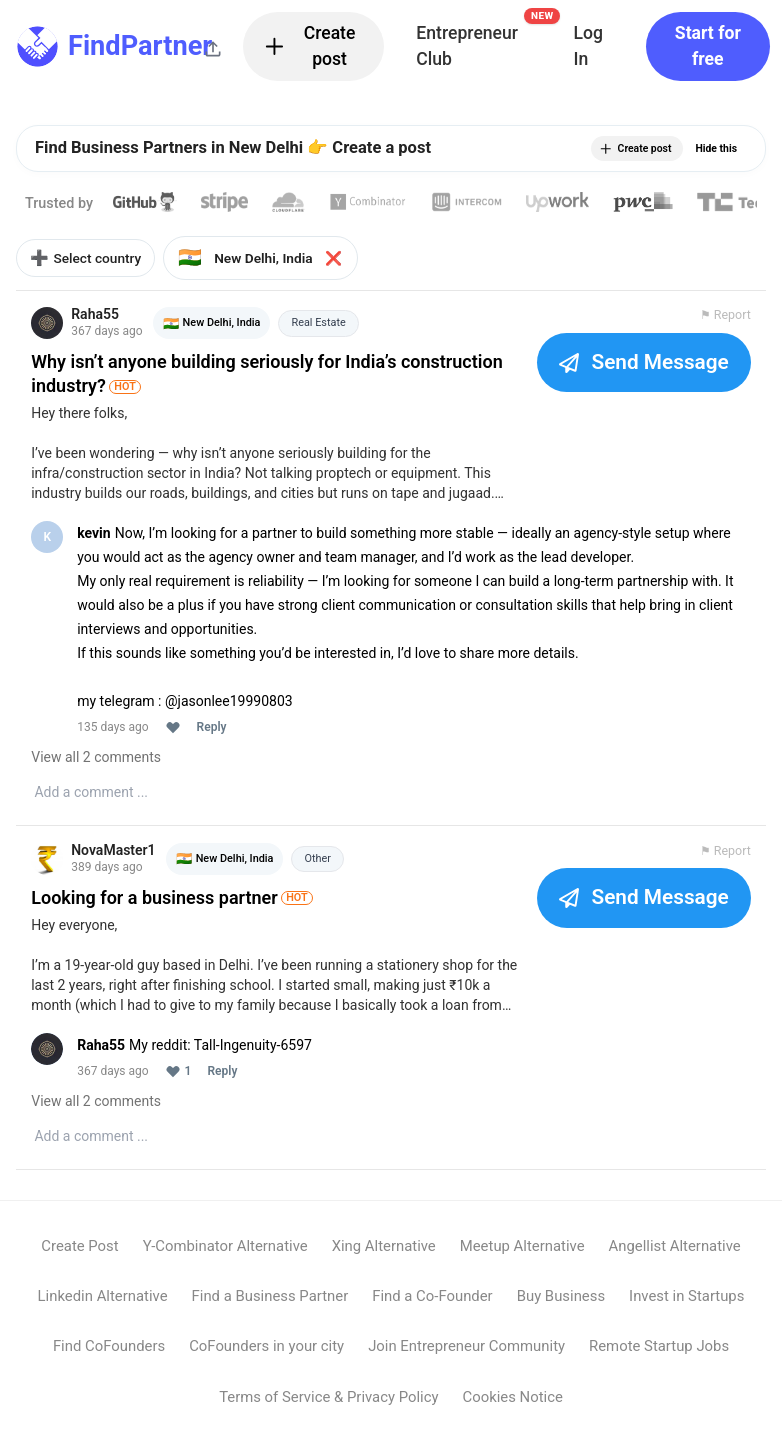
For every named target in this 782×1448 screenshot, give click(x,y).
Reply (214, 737)
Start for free (708, 46)
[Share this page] (213, 49)
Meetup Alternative (522, 1258)
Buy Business (561, 1309)
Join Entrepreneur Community (466, 1359)
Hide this (716, 148)
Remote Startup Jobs (659, 1359)
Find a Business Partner (270, 1309)
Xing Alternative (384, 1258)
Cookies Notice (513, 1409)
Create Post (79, 1258)
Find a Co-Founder (432, 1309)
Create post (309, 46)
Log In (587, 46)
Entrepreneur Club (484, 40)
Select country (98, 264)
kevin (96, 543)
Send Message (641, 372)
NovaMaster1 (116, 862)
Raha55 (98, 324)
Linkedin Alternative (103, 1309)
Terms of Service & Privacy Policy (328, 1409)
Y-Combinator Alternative (225, 1258)
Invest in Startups (686, 1309)
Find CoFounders (109, 1359)
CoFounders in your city (266, 1359)
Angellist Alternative (675, 1258)
